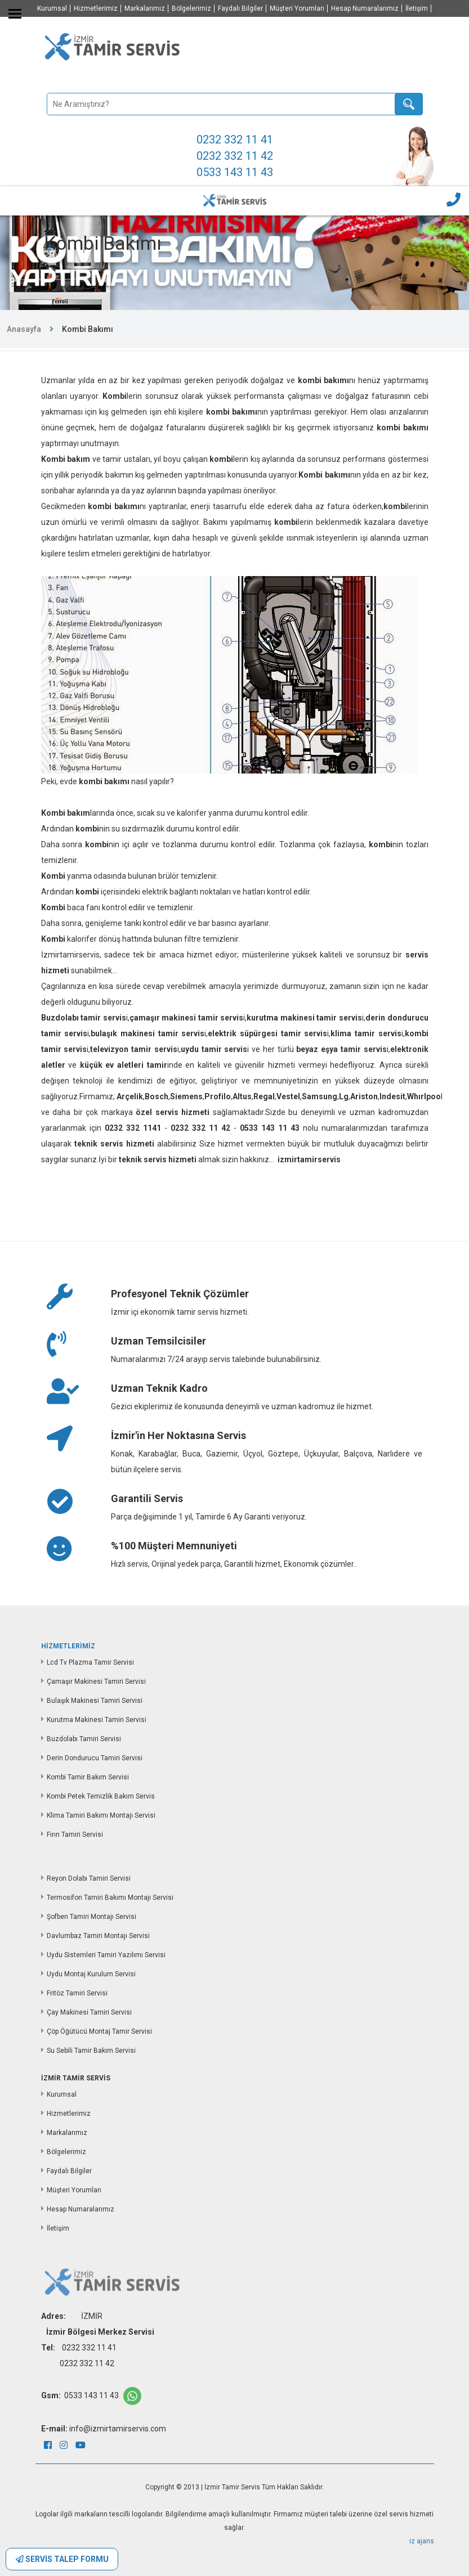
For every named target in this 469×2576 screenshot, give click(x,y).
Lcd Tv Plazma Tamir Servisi (90, 1662)
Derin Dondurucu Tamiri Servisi (94, 1758)
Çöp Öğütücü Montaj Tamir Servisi (99, 2031)
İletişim (416, 8)
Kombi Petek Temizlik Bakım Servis (101, 1796)
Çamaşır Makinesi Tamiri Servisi (96, 1681)
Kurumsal (52, 8)
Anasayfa (24, 329)
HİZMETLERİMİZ (68, 1646)
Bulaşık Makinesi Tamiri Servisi (94, 1701)
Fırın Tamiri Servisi (75, 1834)
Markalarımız (144, 8)
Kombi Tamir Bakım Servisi (88, 1777)
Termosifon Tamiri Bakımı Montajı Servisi (110, 1897)
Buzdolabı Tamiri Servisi (84, 1739)
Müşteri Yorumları (297, 8)
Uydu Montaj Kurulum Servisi (91, 1974)
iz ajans (421, 2541)
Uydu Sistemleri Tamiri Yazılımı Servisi (106, 1955)
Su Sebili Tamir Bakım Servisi (91, 2050)
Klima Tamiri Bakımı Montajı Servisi (101, 1815)
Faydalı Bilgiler (240, 8)
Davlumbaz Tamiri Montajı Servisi (98, 1936)
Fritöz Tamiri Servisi (77, 1993)
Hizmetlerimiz (96, 8)
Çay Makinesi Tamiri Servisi (89, 2012)
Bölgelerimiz (191, 8)
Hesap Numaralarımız (365, 8)
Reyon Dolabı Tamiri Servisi (89, 1878)
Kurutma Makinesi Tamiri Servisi (96, 1720)
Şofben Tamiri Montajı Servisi (91, 1917)
